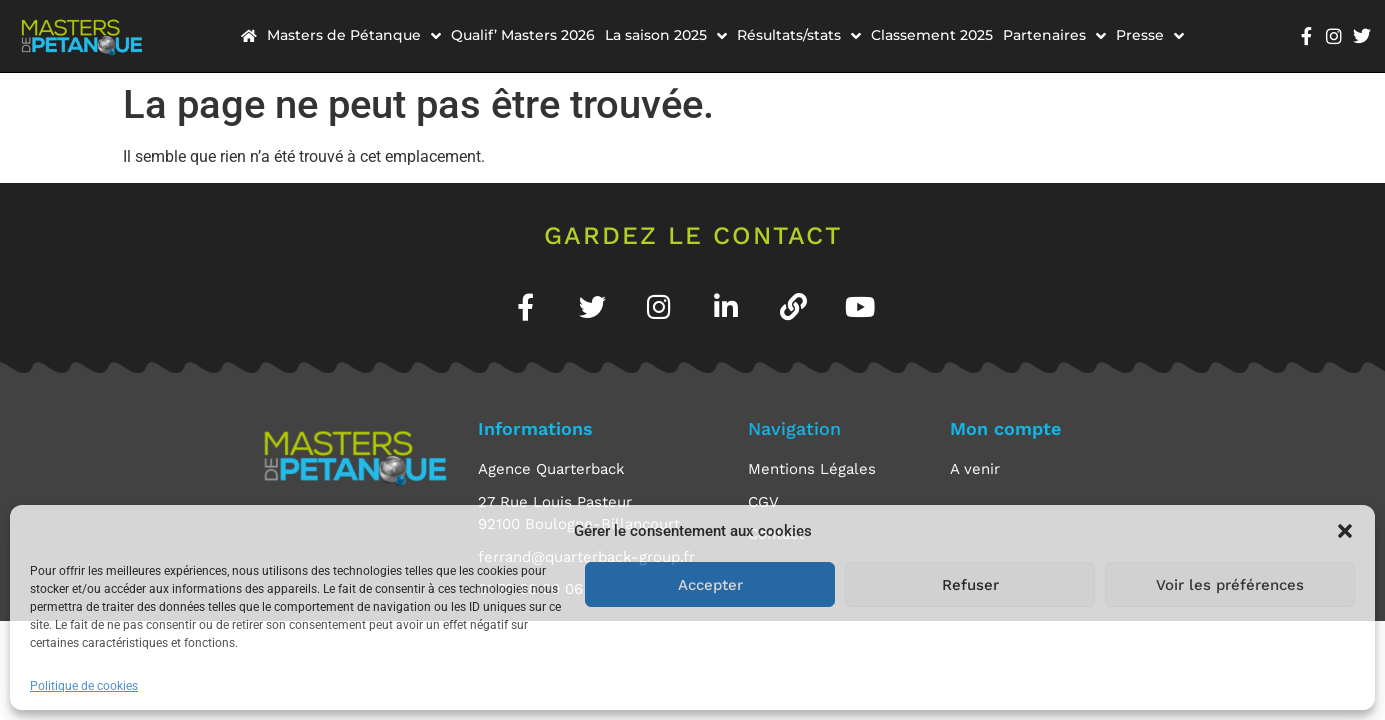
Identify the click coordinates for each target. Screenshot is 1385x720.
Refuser (970, 585)
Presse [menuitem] (1150, 35)
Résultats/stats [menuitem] (799, 35)
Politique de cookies (84, 686)
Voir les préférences (1230, 585)
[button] (1345, 531)
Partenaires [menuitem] (1054, 35)
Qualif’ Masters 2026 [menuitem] (523, 35)
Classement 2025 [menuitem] (932, 35)
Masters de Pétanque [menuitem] (354, 35)
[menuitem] (249, 35)
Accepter (710, 585)
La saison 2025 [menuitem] (666, 35)
